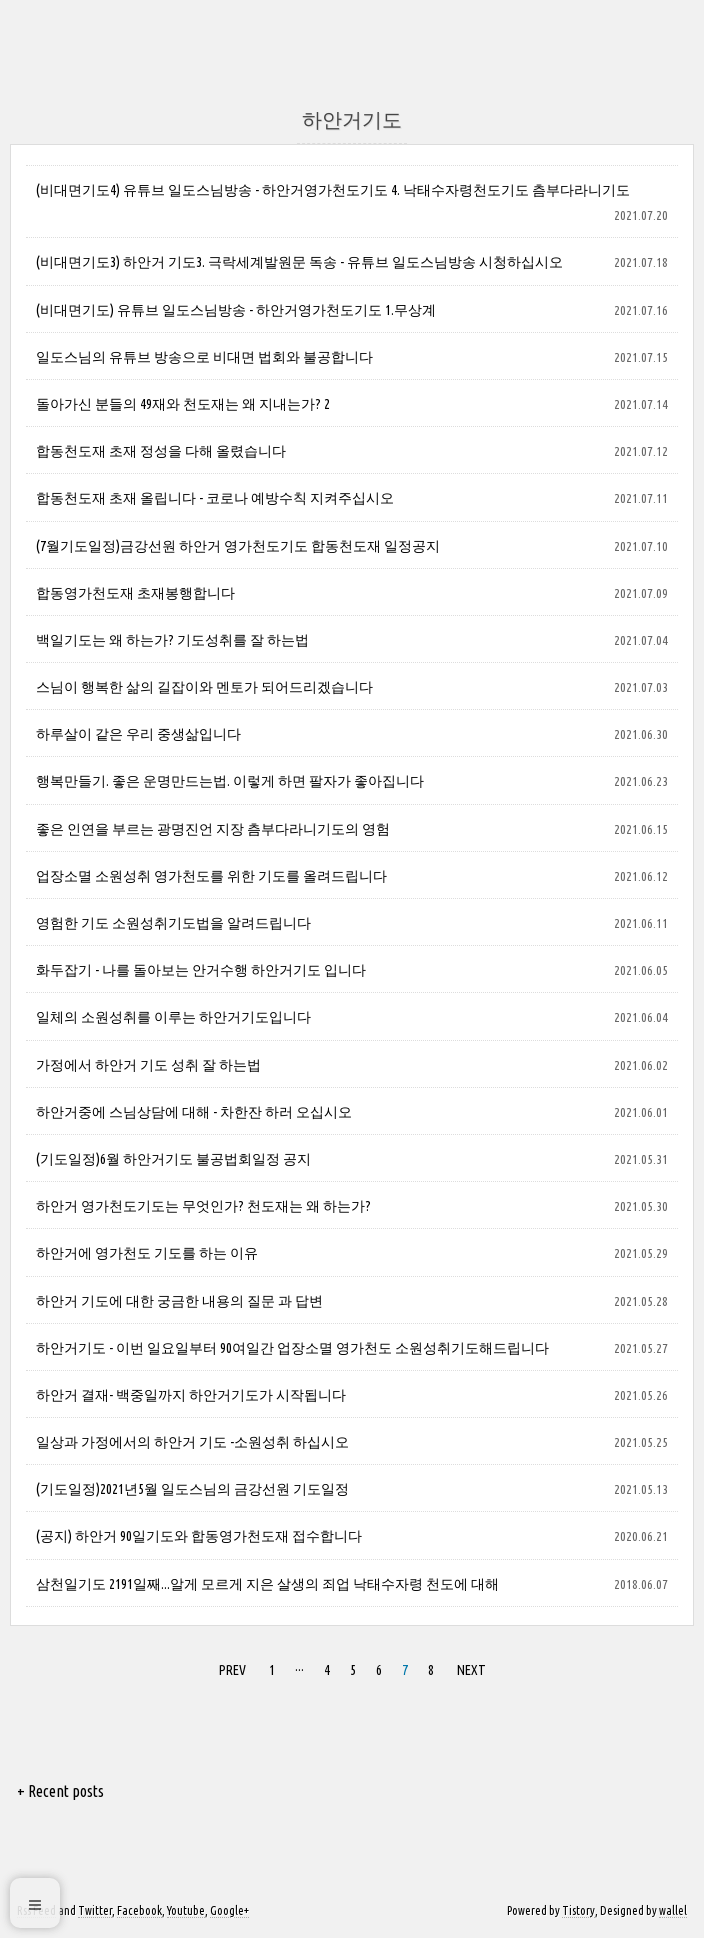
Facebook (139, 1910)
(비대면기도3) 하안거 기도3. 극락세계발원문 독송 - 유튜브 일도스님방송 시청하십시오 (299, 262)
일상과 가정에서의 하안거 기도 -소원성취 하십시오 (192, 1442)
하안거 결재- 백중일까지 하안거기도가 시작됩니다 (191, 1395)
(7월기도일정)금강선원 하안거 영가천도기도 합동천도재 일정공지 (238, 546)
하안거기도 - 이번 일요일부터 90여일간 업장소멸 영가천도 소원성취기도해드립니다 (292, 1348)
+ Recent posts (60, 1791)
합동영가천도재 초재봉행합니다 (135, 593)
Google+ (229, 1910)
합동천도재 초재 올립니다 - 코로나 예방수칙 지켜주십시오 (215, 498)
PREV (230, 1667)
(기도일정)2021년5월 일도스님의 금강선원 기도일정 (192, 1489)
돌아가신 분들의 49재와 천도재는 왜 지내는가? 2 (183, 404)
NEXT (469, 1667)
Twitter (95, 1910)
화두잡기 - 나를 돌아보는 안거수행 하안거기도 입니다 (201, 970)
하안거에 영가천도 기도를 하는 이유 (147, 1253)
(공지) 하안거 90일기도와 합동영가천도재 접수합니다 (199, 1536)
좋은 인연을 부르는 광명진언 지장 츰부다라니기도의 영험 (213, 829)
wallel (673, 1910)
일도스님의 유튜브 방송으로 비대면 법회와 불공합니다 (204, 357)
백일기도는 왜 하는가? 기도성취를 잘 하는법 (172, 640)
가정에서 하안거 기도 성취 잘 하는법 (148, 1065)
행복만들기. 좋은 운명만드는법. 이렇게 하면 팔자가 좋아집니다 (230, 781)
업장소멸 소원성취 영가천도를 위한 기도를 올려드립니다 (211, 876)
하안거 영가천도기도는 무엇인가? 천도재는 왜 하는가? (203, 1206)
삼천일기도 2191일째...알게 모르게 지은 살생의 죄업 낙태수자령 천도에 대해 (267, 1584)
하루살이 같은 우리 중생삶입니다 (138, 734)
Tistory (578, 1910)
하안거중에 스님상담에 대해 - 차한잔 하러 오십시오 (194, 1112)
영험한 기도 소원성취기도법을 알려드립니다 (173, 923)
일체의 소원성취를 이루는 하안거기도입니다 (173, 1017)
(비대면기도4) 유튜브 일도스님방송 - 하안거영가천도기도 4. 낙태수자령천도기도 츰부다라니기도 (333, 190)
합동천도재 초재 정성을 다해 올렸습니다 (161, 451)
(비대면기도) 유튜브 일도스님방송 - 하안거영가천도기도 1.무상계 (236, 310)
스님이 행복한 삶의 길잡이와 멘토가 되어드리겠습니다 (204, 687)
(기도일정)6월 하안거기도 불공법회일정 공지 (173, 1159)
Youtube (186, 1910)
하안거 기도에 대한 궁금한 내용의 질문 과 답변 (179, 1301)
